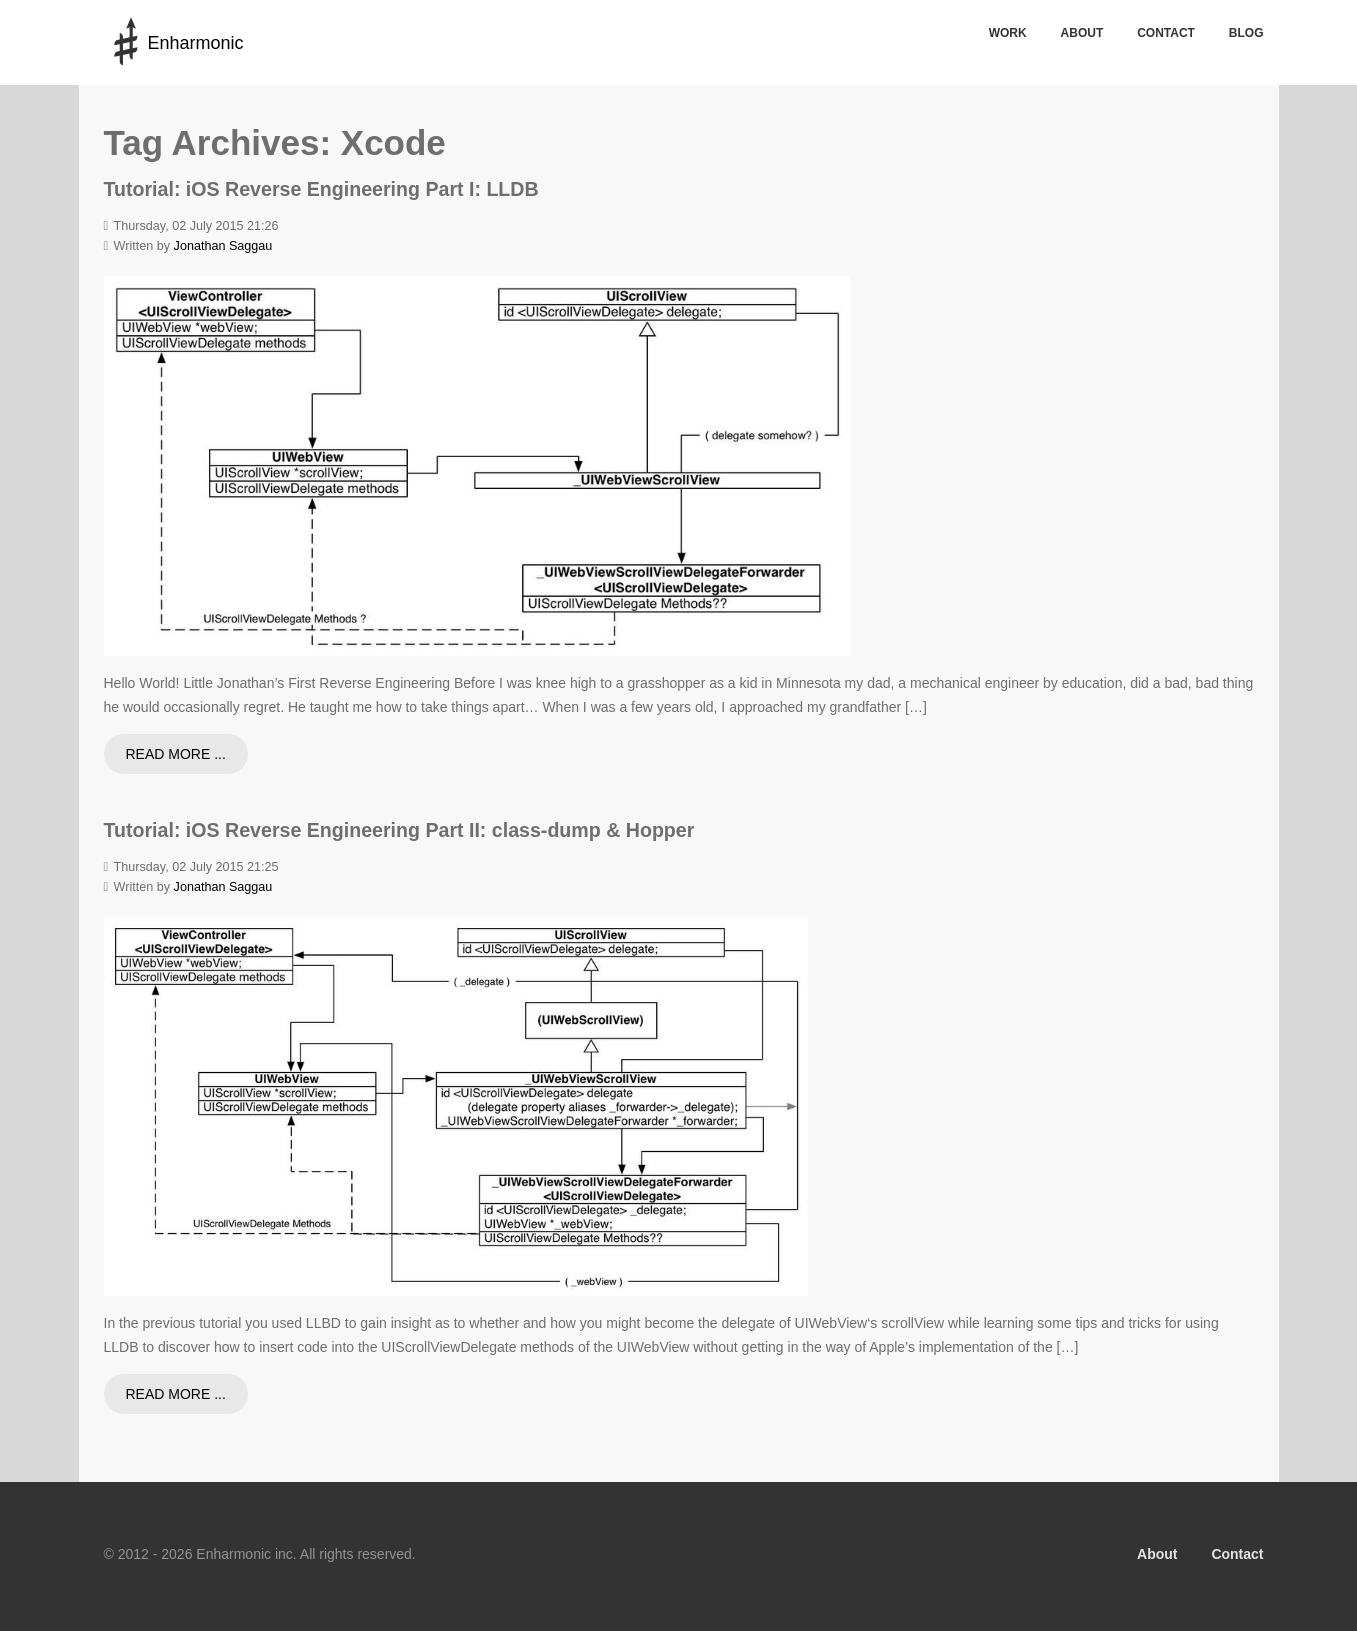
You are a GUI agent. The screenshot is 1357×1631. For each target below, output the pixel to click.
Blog (1246, 33)
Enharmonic (195, 43)
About (1082, 33)
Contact (1166, 33)
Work (1008, 33)
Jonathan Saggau (223, 246)
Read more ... (176, 754)
